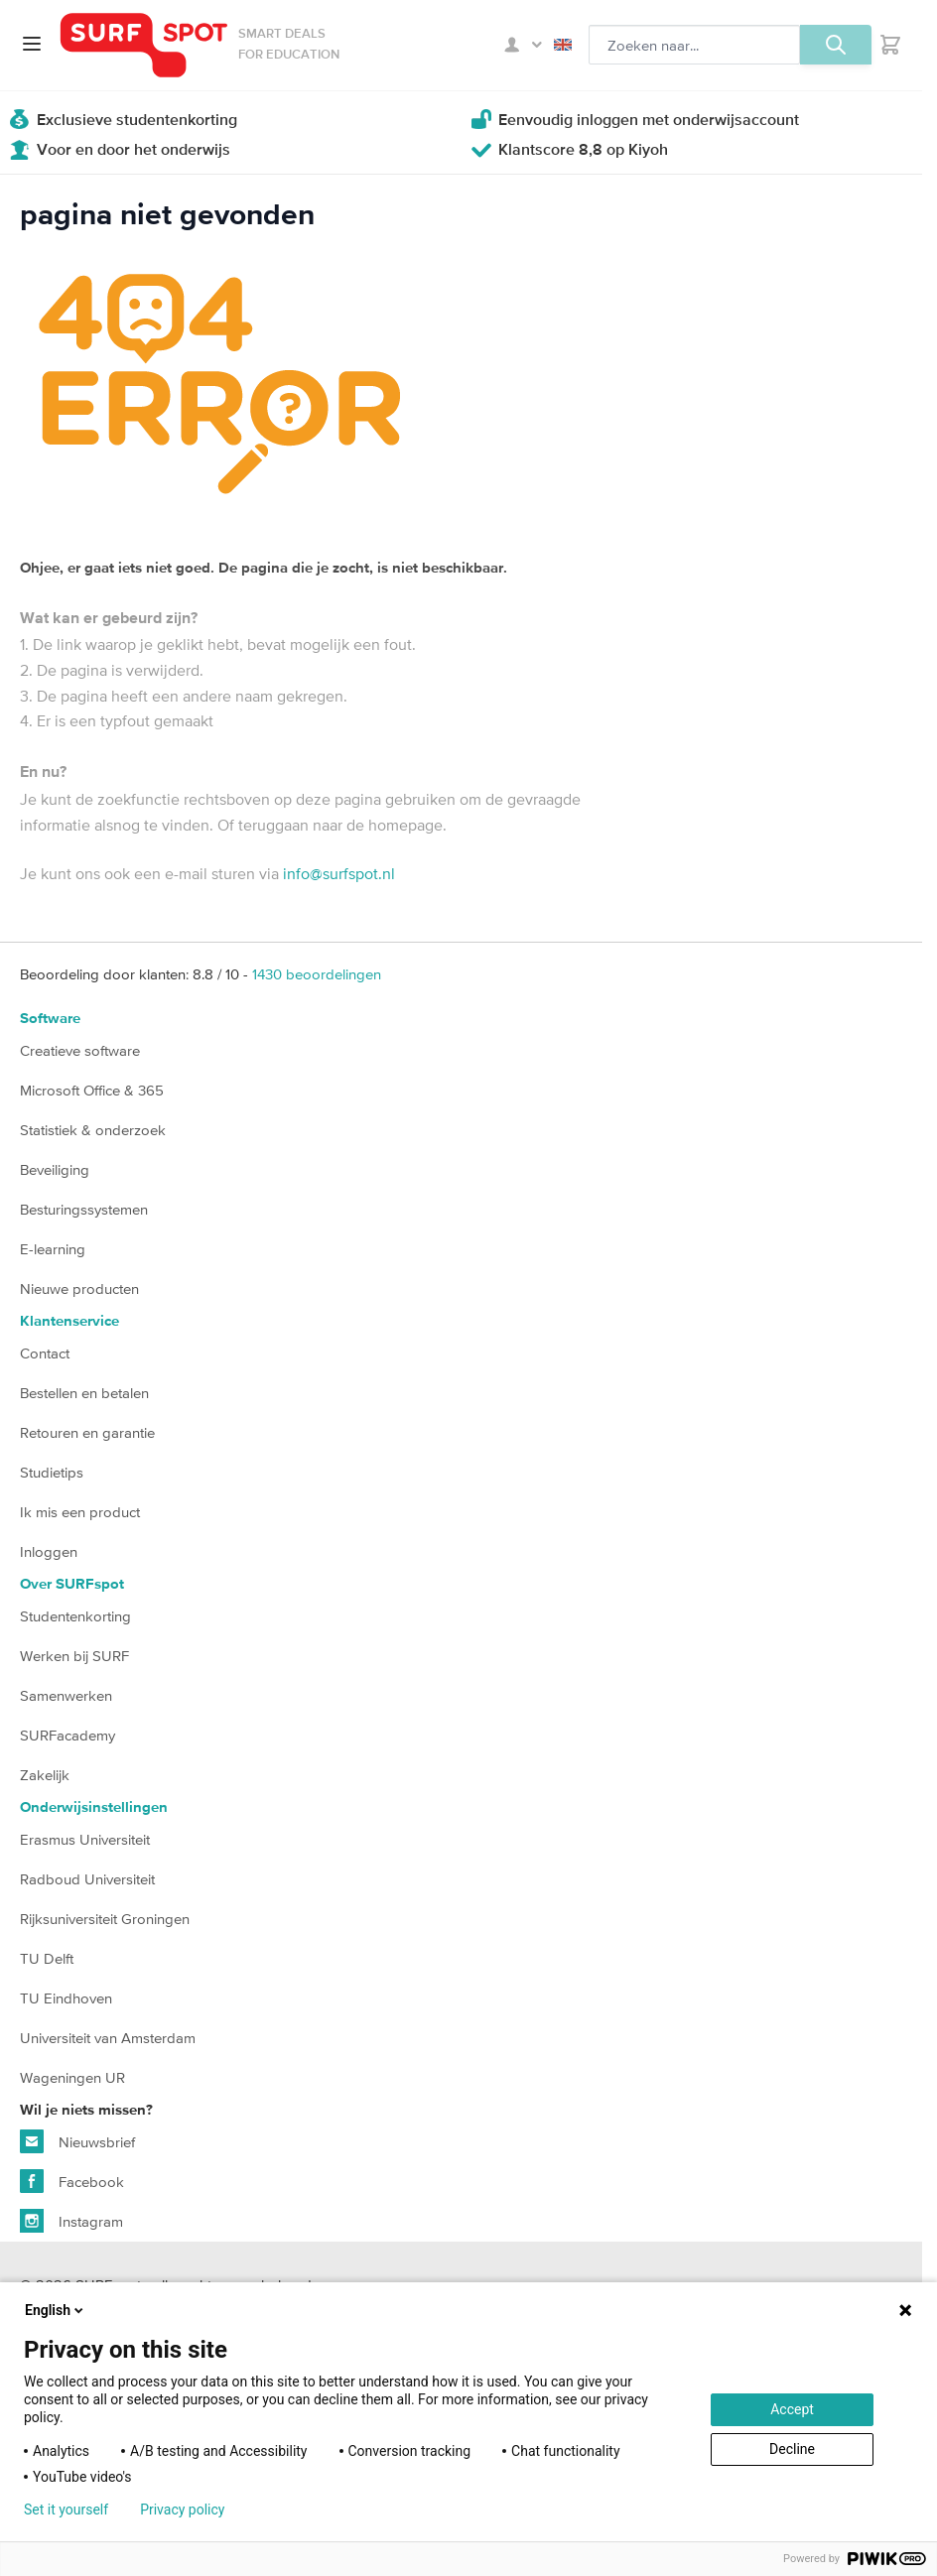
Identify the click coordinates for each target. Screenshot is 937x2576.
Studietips (51, 1472)
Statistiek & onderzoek (93, 1129)
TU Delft (46, 1958)
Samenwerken (66, 1695)
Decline (792, 2449)
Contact (44, 1353)
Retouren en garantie (87, 1432)
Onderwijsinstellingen (94, 1807)
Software (50, 1018)
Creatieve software (80, 1050)
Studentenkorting (75, 1616)
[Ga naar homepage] (144, 45)
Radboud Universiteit (87, 1878)
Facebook (72, 2181)
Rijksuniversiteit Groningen (105, 1918)
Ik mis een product (80, 1511)
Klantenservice (69, 1321)
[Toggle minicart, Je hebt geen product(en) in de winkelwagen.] (890, 45)
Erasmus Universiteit (85, 1839)
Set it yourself (66, 2509)
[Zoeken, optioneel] (694, 44)
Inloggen (48, 1551)
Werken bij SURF (74, 1655)
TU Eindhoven (66, 1998)
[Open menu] (32, 43)
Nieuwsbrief (77, 2141)
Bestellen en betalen (84, 1392)
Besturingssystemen (84, 1209)
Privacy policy (182, 2509)
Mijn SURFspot (523, 45)
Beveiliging (54, 1169)
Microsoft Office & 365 (92, 1090)
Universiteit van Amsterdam (108, 2037)
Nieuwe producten (79, 1288)
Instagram (71, 2221)
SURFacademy (67, 1735)
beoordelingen (316, 974)
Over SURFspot (72, 1584)
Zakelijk (44, 1774)
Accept (792, 2409)
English (563, 45)
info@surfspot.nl (339, 873)
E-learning (52, 1248)
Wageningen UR (72, 2077)
